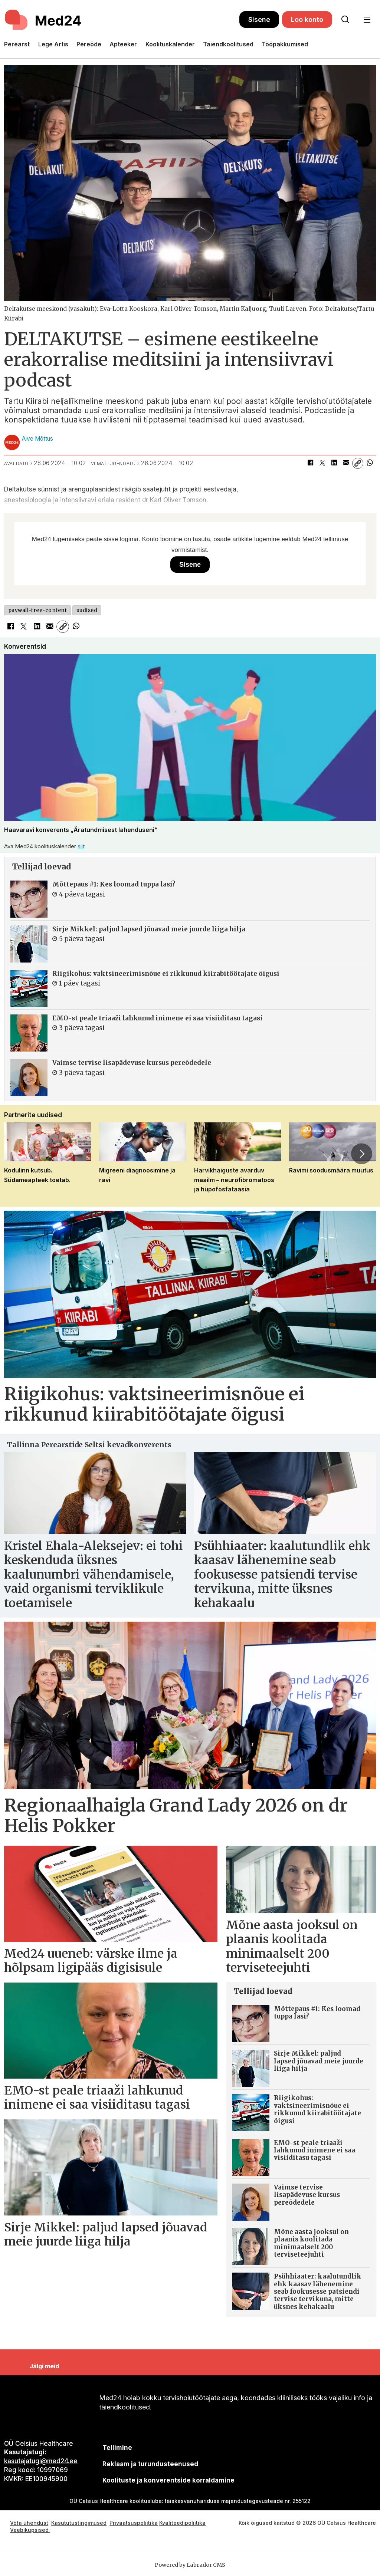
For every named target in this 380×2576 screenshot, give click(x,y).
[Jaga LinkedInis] (334, 463)
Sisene (259, 19)
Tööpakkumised (285, 44)
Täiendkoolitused (228, 44)
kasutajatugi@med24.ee (41, 2461)
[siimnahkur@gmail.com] (150, 2464)
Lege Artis (53, 44)
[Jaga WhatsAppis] (369, 463)
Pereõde (88, 44)
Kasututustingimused (79, 2523)
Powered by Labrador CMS (190, 2565)
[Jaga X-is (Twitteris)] (322, 463)
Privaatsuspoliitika (133, 2523)
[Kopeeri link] (357, 463)
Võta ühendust (29, 2523)
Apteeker (123, 44)
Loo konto (307, 19)
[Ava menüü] (367, 20)
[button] (361, 1153)
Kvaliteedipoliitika (182, 2523)
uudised (87, 610)
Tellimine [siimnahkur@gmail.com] (117, 2447)
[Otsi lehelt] (345, 20)
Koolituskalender (170, 44)
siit (81, 846)
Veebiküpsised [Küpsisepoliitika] (30, 2530)
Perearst (17, 44)
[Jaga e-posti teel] (345, 463)
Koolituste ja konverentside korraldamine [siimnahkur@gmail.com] (168, 2480)
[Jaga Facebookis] (310, 463)
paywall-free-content (37, 610)
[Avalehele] (44, 19)
